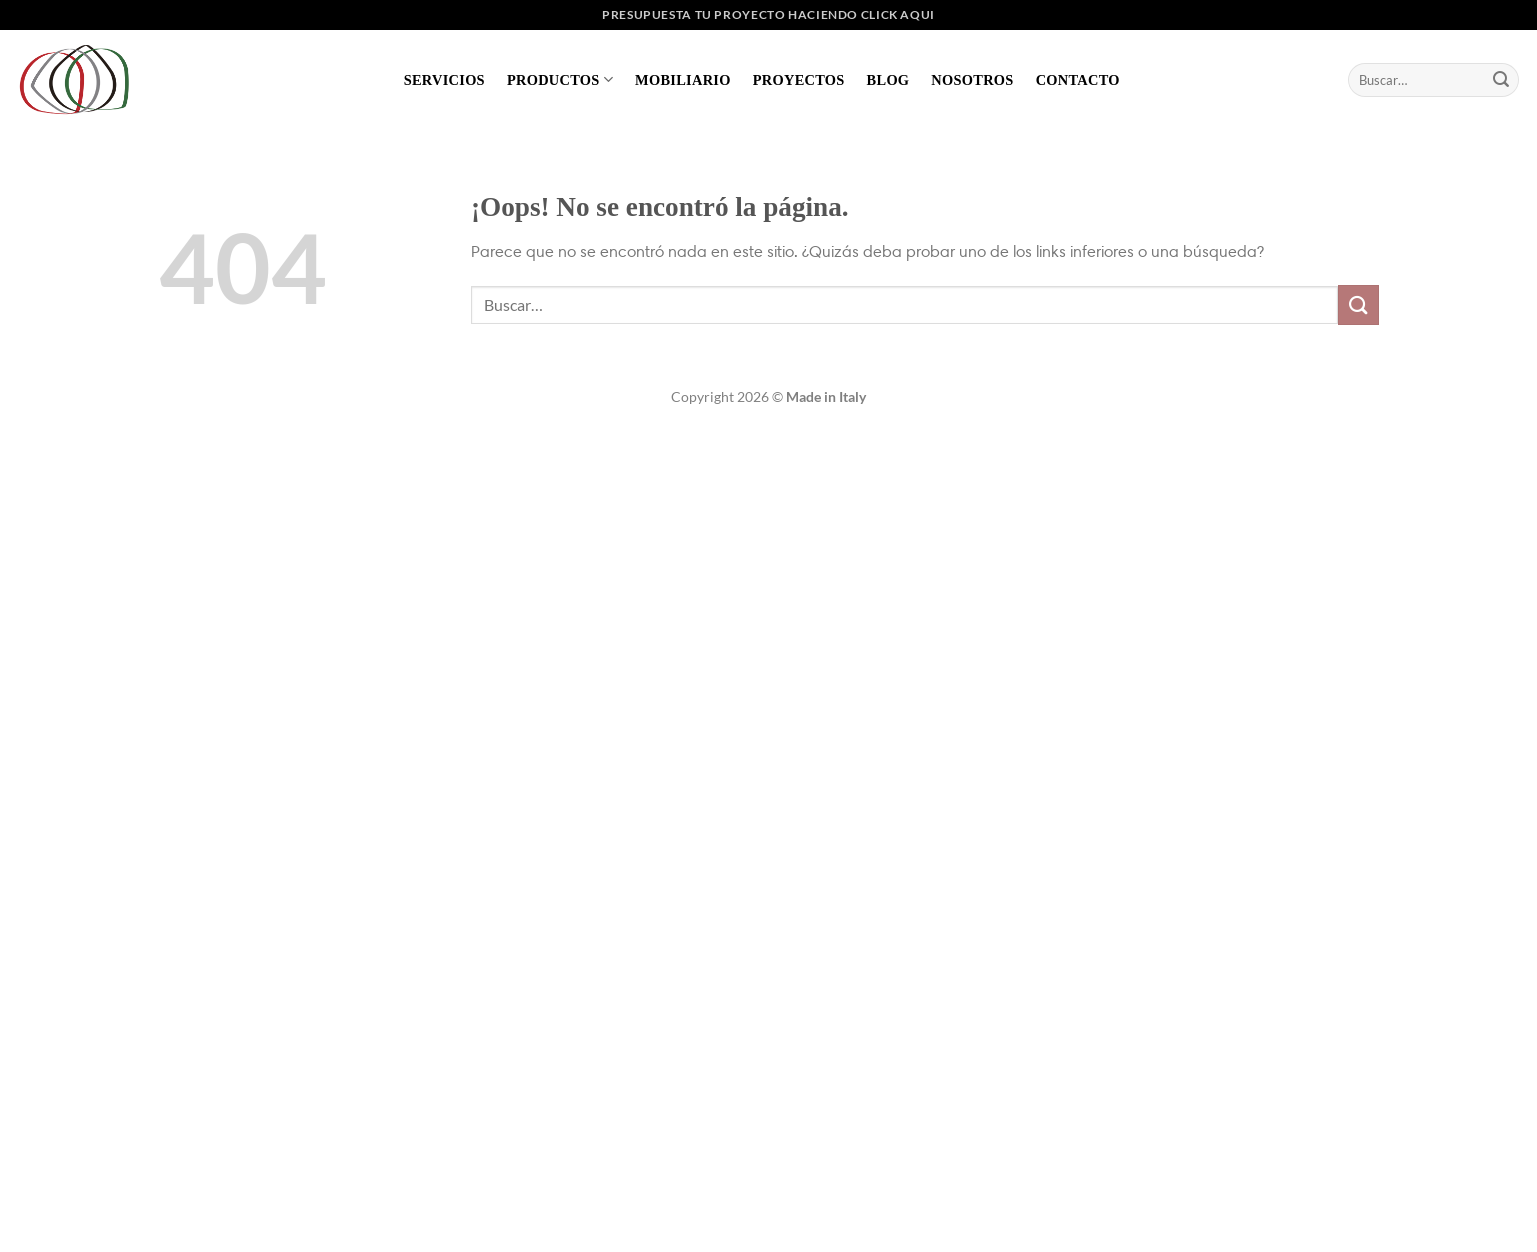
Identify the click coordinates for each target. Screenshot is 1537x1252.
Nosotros (972, 80)
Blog (888, 80)
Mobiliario (683, 80)
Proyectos (799, 80)
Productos (560, 79)
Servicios (444, 80)
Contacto (1078, 80)
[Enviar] (1501, 80)
